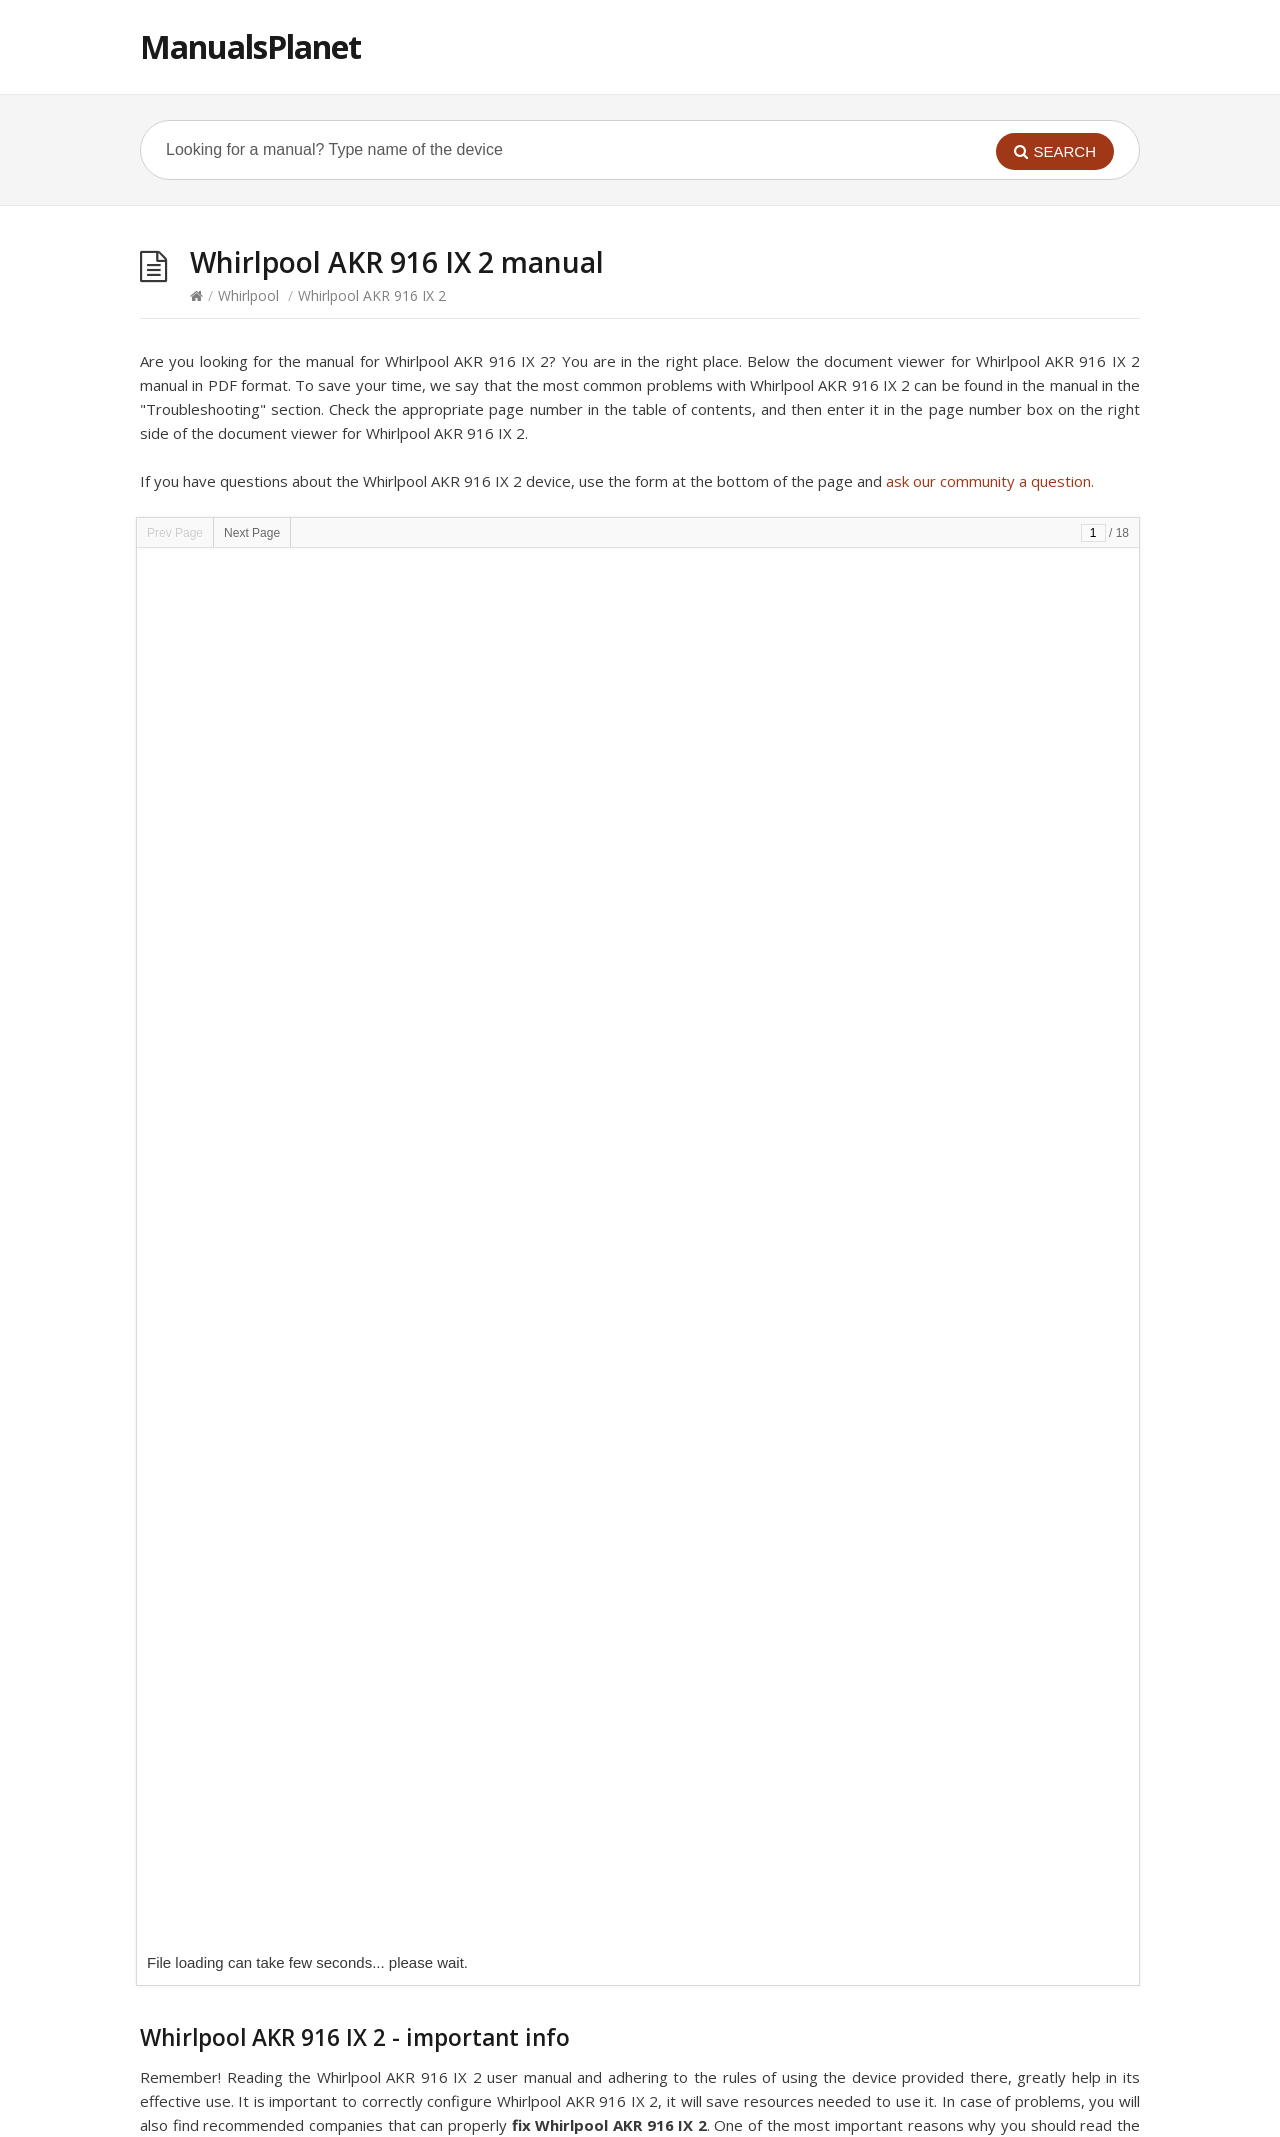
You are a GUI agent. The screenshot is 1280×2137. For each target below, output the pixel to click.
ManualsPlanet (250, 46)
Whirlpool (248, 295)
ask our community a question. (990, 481)
